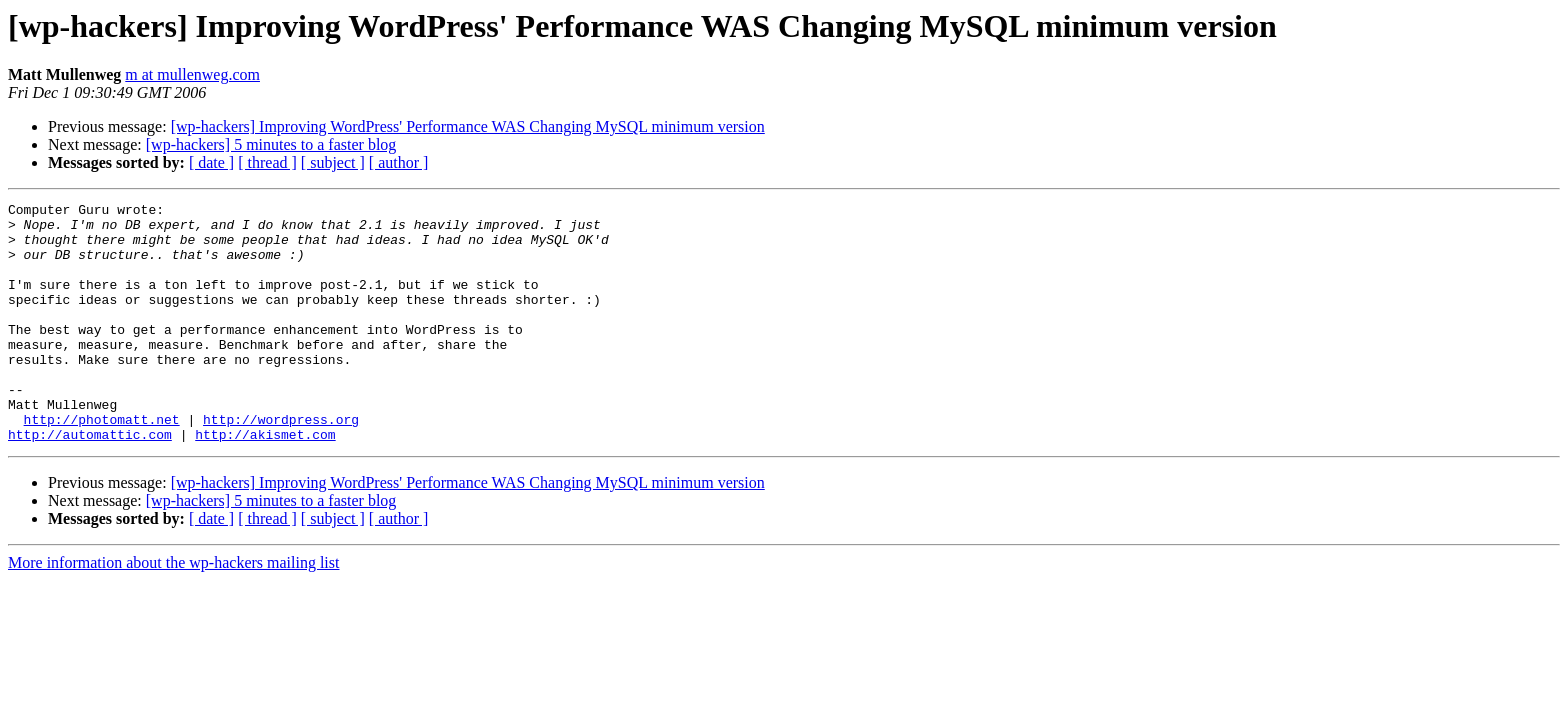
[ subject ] (333, 162)
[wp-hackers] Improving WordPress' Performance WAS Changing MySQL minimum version (468, 126)
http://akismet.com (265, 482)
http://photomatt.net (102, 464)
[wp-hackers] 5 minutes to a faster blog (271, 144)
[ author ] (399, 162)
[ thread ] (267, 162)
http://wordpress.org (281, 464)
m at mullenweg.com (192, 74)
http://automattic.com (90, 482)
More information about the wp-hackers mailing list (173, 610)
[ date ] (211, 162)
